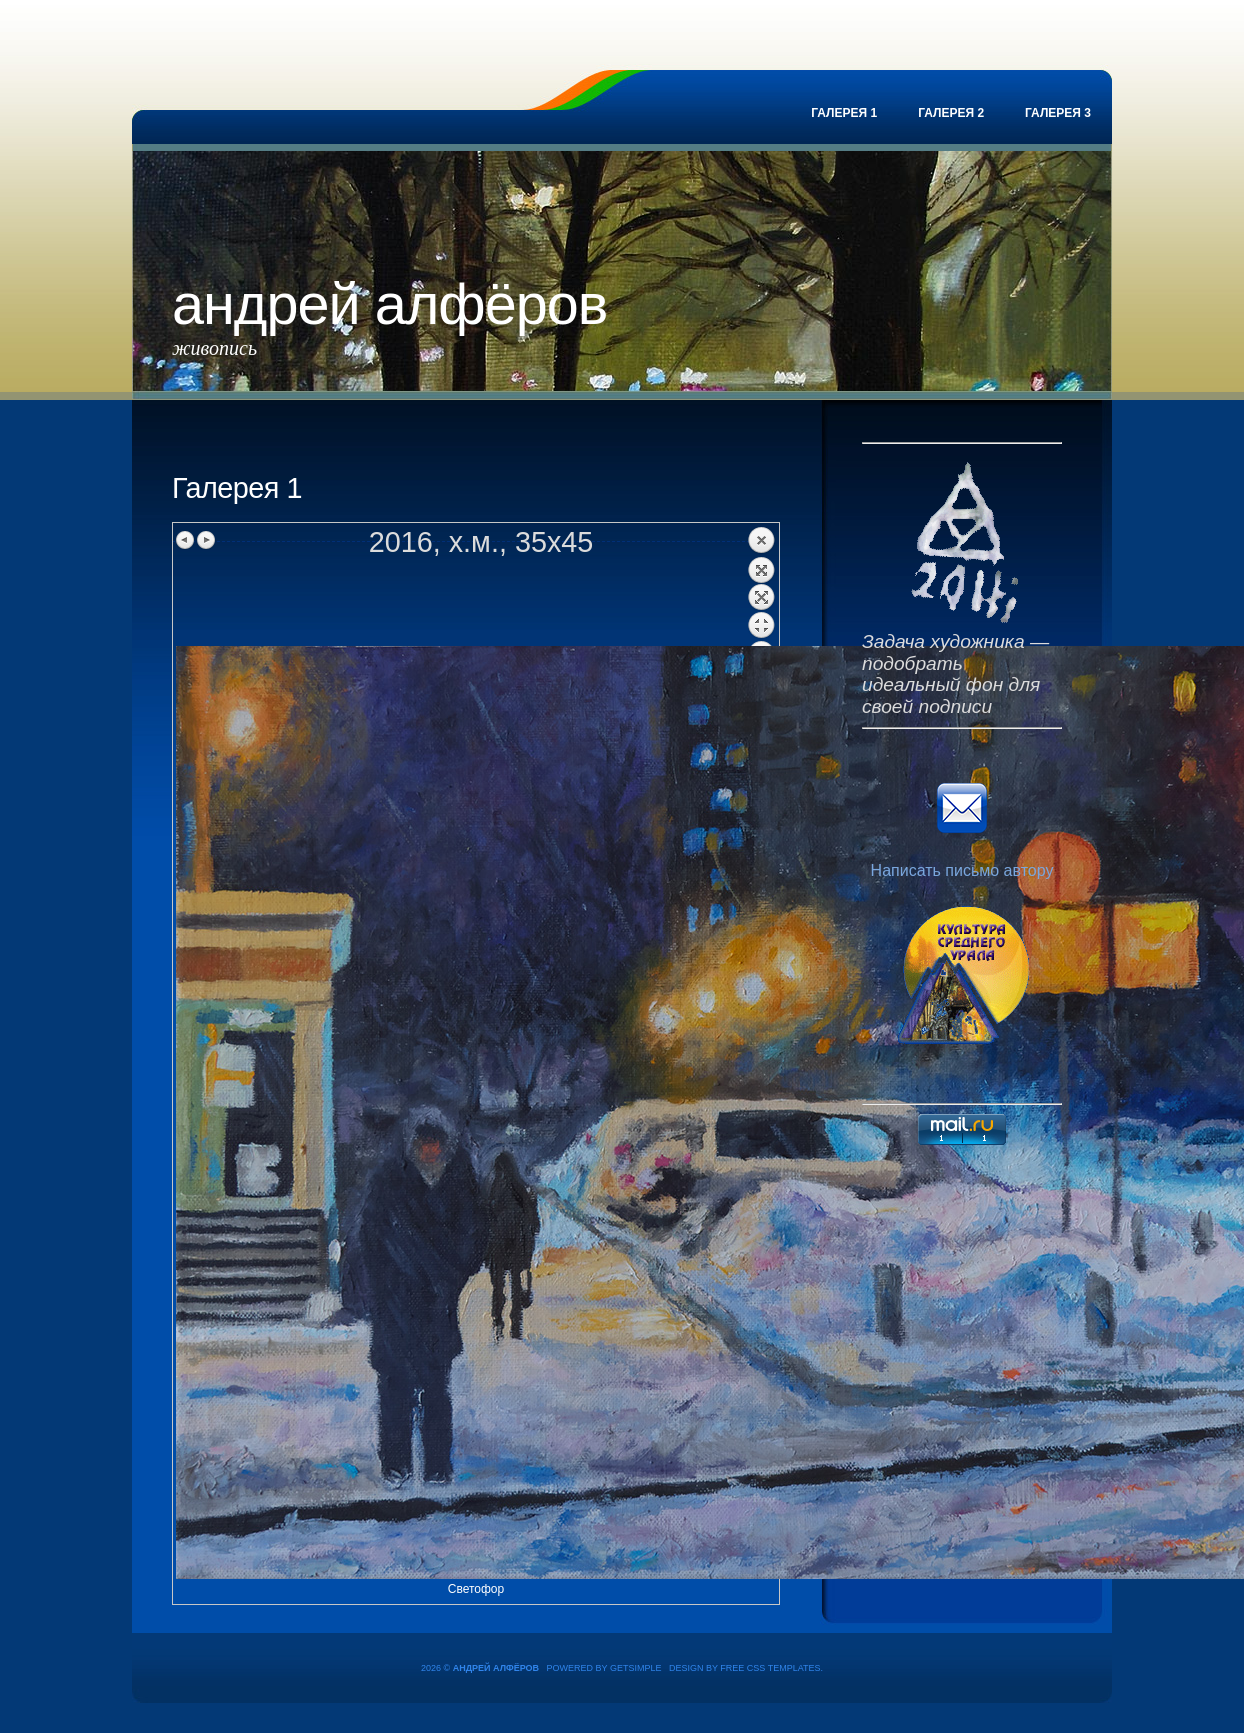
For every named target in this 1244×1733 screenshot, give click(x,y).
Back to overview (761, 586)
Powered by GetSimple (604, 1668)
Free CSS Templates (770, 1668)
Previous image (186, 540)
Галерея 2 (951, 113)
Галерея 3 (1058, 113)
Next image (206, 540)
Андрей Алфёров (389, 304)
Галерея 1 (844, 113)
